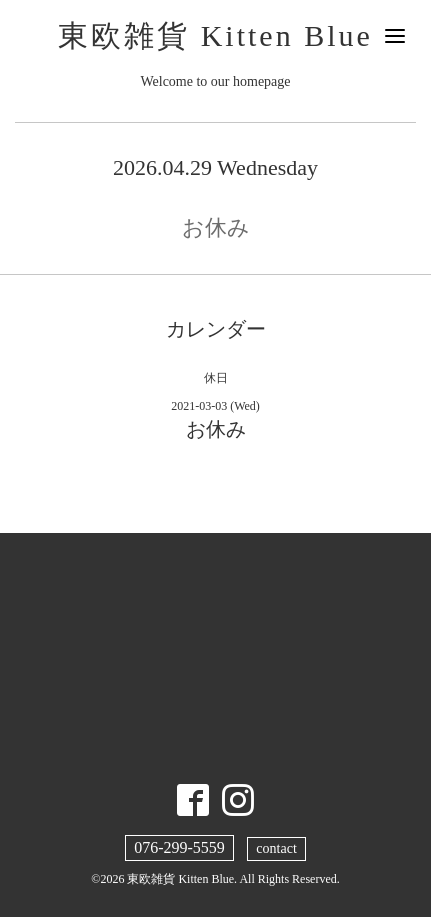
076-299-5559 (179, 847)
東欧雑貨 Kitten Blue (215, 35)
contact (276, 848)
